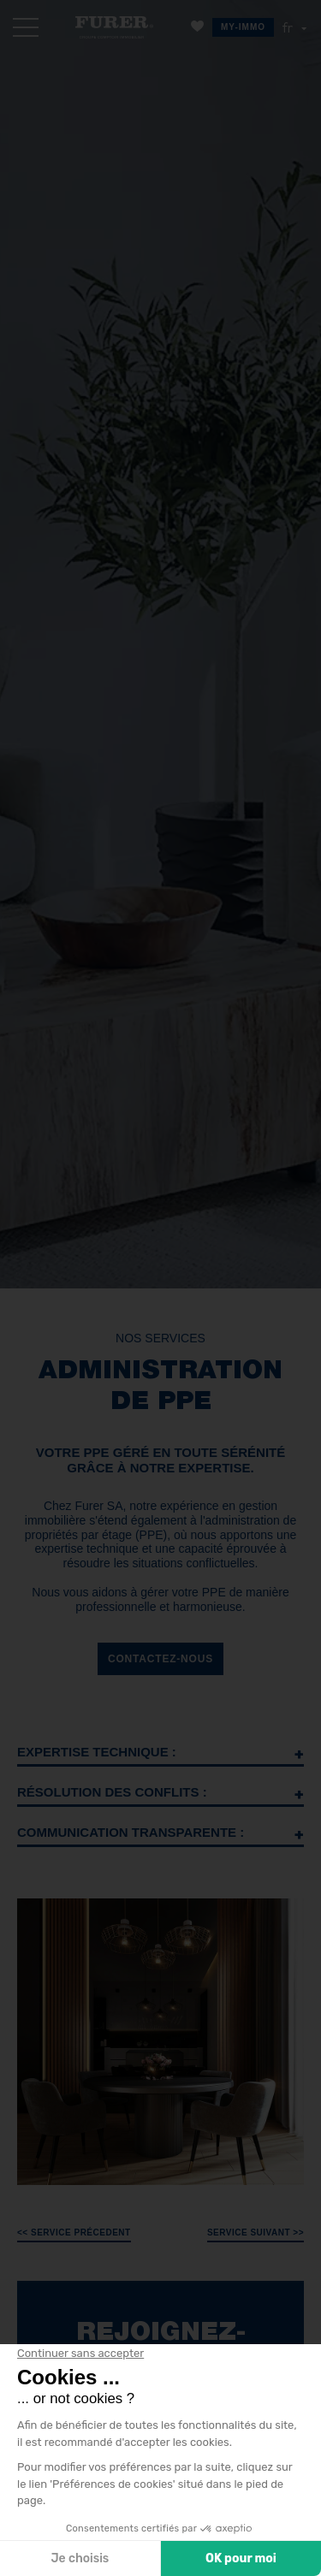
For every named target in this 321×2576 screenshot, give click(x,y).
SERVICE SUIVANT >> (255, 2232)
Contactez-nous (160, 1659)
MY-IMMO (243, 27)
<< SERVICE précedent (74, 2232)
